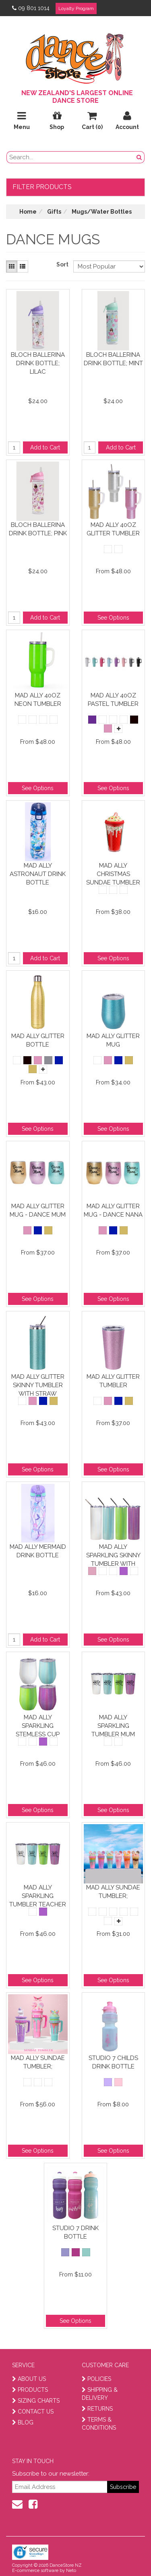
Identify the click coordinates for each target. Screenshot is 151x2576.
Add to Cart (45, 447)
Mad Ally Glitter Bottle (37, 1040)
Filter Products (42, 187)
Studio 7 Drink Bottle (75, 2232)
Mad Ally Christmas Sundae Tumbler (113, 874)
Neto (71, 2570)
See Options (113, 617)
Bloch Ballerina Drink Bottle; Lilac (38, 363)
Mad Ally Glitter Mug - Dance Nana (113, 1210)
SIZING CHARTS (36, 2400)
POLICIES (96, 2379)
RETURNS (97, 2408)
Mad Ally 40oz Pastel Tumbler (113, 699)
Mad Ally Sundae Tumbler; (113, 1892)
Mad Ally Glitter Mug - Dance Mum (38, 1210)
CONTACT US (33, 2411)
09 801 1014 (31, 8)
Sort (61, 264)
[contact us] (17, 2504)
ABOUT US (29, 2379)
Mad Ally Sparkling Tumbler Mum (113, 1725)
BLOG (22, 2422)
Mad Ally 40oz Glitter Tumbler (113, 529)
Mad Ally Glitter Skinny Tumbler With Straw (37, 1385)
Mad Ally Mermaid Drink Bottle (38, 1551)
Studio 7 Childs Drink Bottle (113, 2062)
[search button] (139, 157)
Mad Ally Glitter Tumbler (113, 1381)
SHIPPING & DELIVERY (100, 2394)
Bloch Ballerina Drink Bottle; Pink (38, 529)
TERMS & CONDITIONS (99, 2423)
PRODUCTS (30, 2390)
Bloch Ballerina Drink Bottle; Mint (113, 359)
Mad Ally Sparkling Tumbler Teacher (37, 1896)
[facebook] (33, 2504)
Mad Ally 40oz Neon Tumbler (37, 699)
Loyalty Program (76, 8)
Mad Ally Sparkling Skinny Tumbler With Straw (113, 1555)
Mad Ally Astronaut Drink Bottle (38, 874)
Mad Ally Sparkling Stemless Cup (38, 1725)
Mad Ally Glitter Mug (113, 1040)
